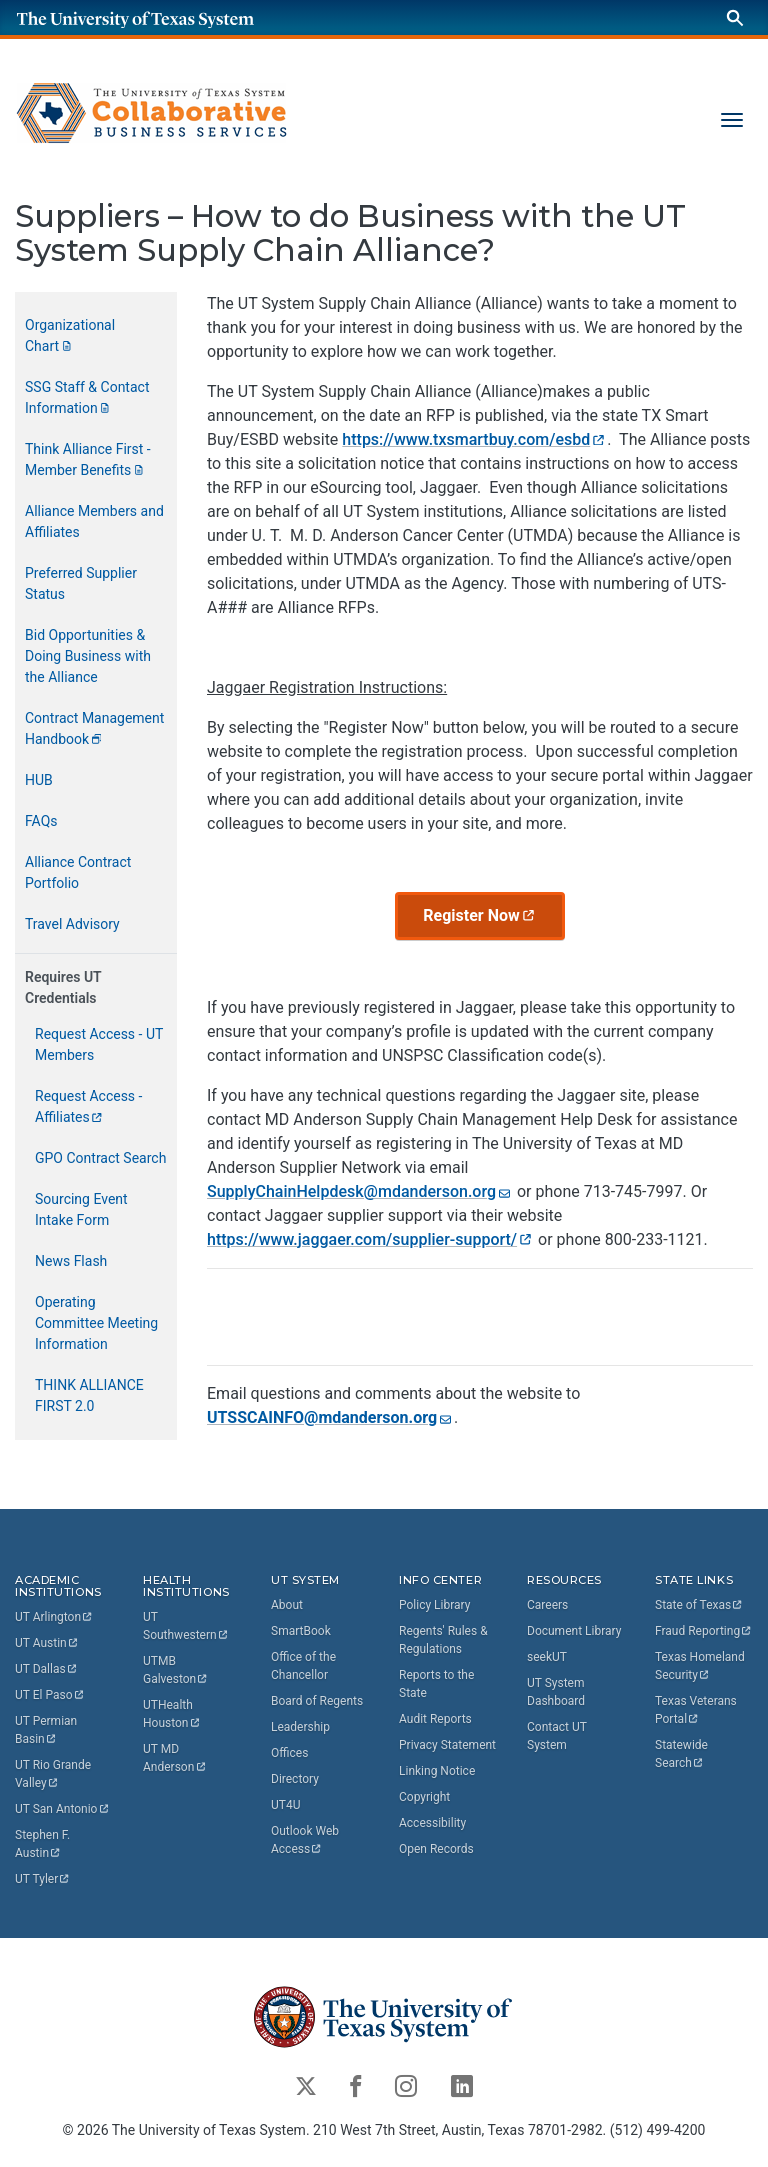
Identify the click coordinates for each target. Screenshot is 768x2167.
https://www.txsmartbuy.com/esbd (473, 439)
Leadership (300, 1727)
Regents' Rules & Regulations (443, 1640)
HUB (39, 780)
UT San (62, 1810)
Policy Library (434, 1605)
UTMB (176, 1671)
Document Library (574, 1631)
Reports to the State (436, 1684)
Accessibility (432, 1823)
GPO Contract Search (100, 1158)
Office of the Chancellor (303, 1666)
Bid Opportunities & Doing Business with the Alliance (88, 656)
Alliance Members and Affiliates (94, 521)
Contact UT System (557, 1736)
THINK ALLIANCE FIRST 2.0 (89, 1395)
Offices (289, 1753)
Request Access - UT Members (99, 1044)
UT (54, 1618)
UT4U (285, 1805)
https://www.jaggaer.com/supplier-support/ (369, 1238)
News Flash (71, 1261)
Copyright (424, 1797)
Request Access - (90, 1106)
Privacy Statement (447, 1745)
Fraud (704, 1631)
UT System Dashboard (556, 1692)
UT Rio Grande (54, 1775)
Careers (547, 1605)
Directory (295, 1779)
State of (699, 1605)
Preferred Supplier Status (81, 583)
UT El (50, 1696)
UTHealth (172, 1715)
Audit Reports (435, 1719)
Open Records (436, 1849)
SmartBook (301, 1631)
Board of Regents (317, 1701)
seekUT (547, 1657)
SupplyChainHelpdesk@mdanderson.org (358, 1190)
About (287, 1605)
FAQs (41, 821)
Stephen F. (44, 1845)
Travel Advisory (72, 924)
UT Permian (47, 1731)
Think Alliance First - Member (88, 459)
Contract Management (96, 728)
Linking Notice (437, 1771)
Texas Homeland (701, 1666)
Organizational (72, 335)
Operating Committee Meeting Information (96, 1323)
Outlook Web (306, 1840)
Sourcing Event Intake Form (81, 1209)
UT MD (175, 1759)
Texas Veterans (697, 1710)
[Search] (735, 17)
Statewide (683, 1754)
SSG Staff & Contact (89, 397)
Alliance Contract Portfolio (78, 872)
